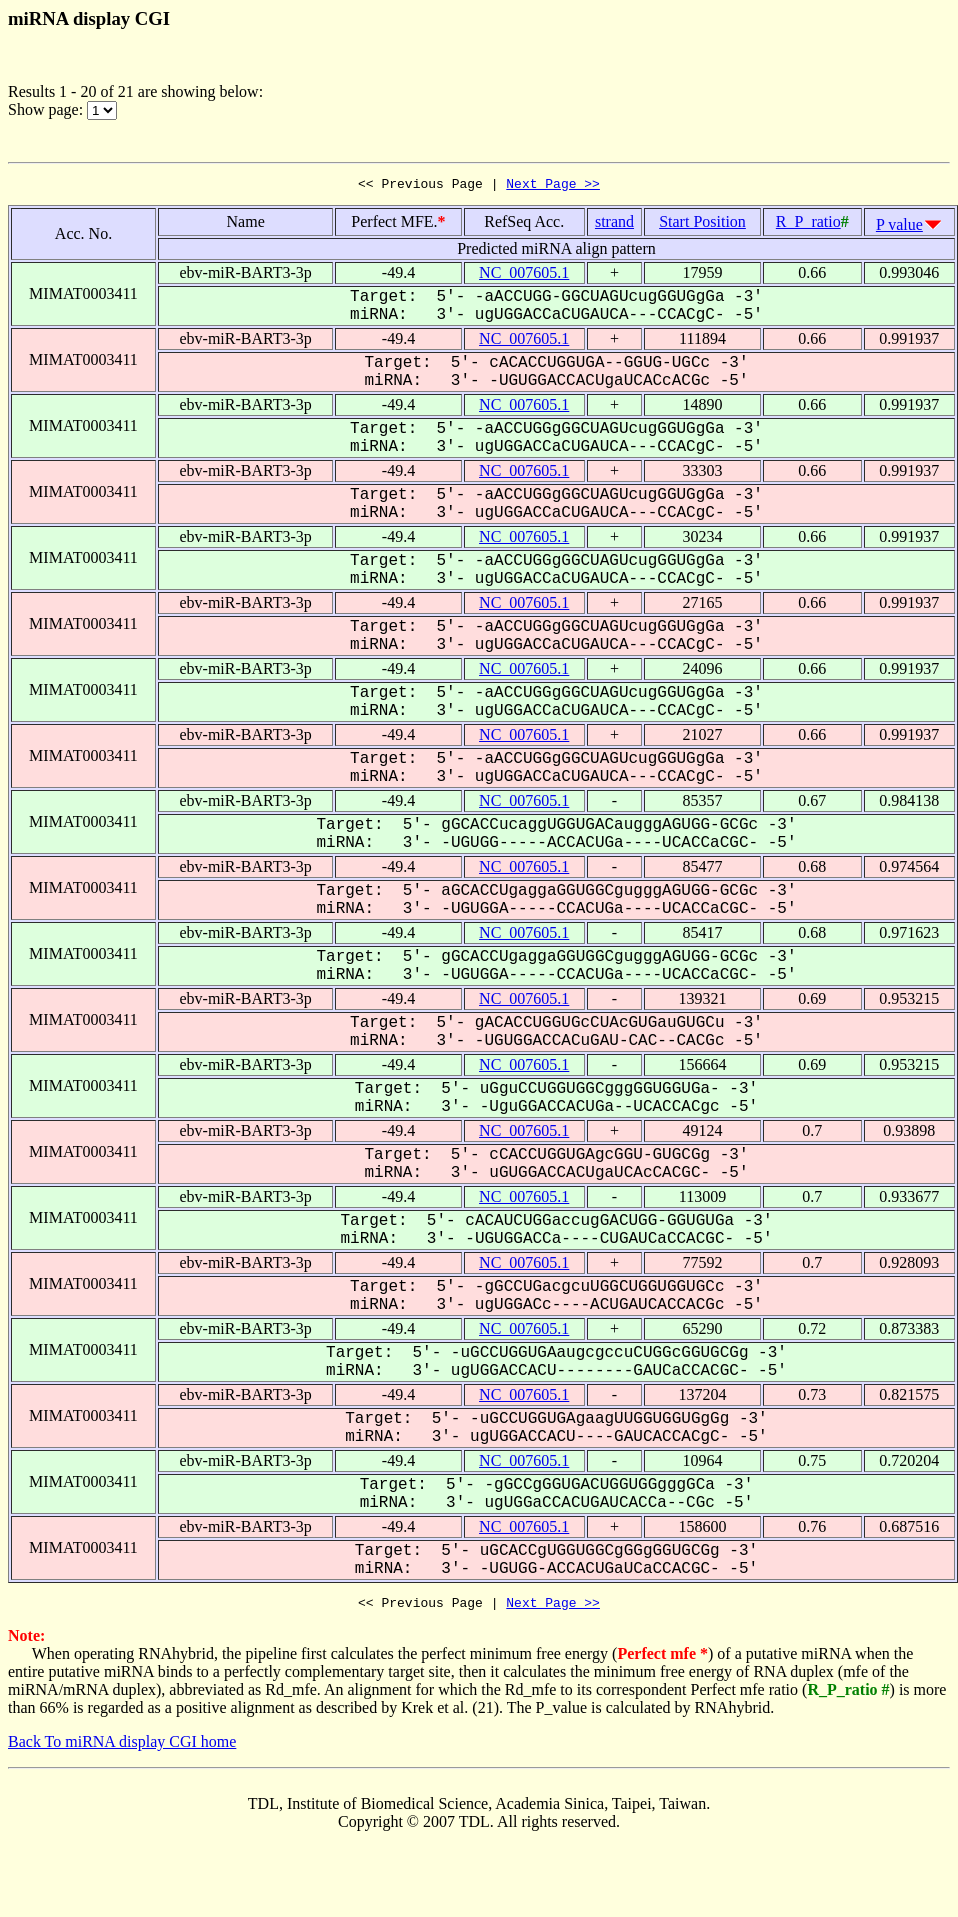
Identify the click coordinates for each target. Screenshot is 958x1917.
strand (614, 224)
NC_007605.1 (524, 275)
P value (899, 227)
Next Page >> (553, 186)
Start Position (702, 224)
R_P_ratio (808, 224)
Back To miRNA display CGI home (122, 1747)
